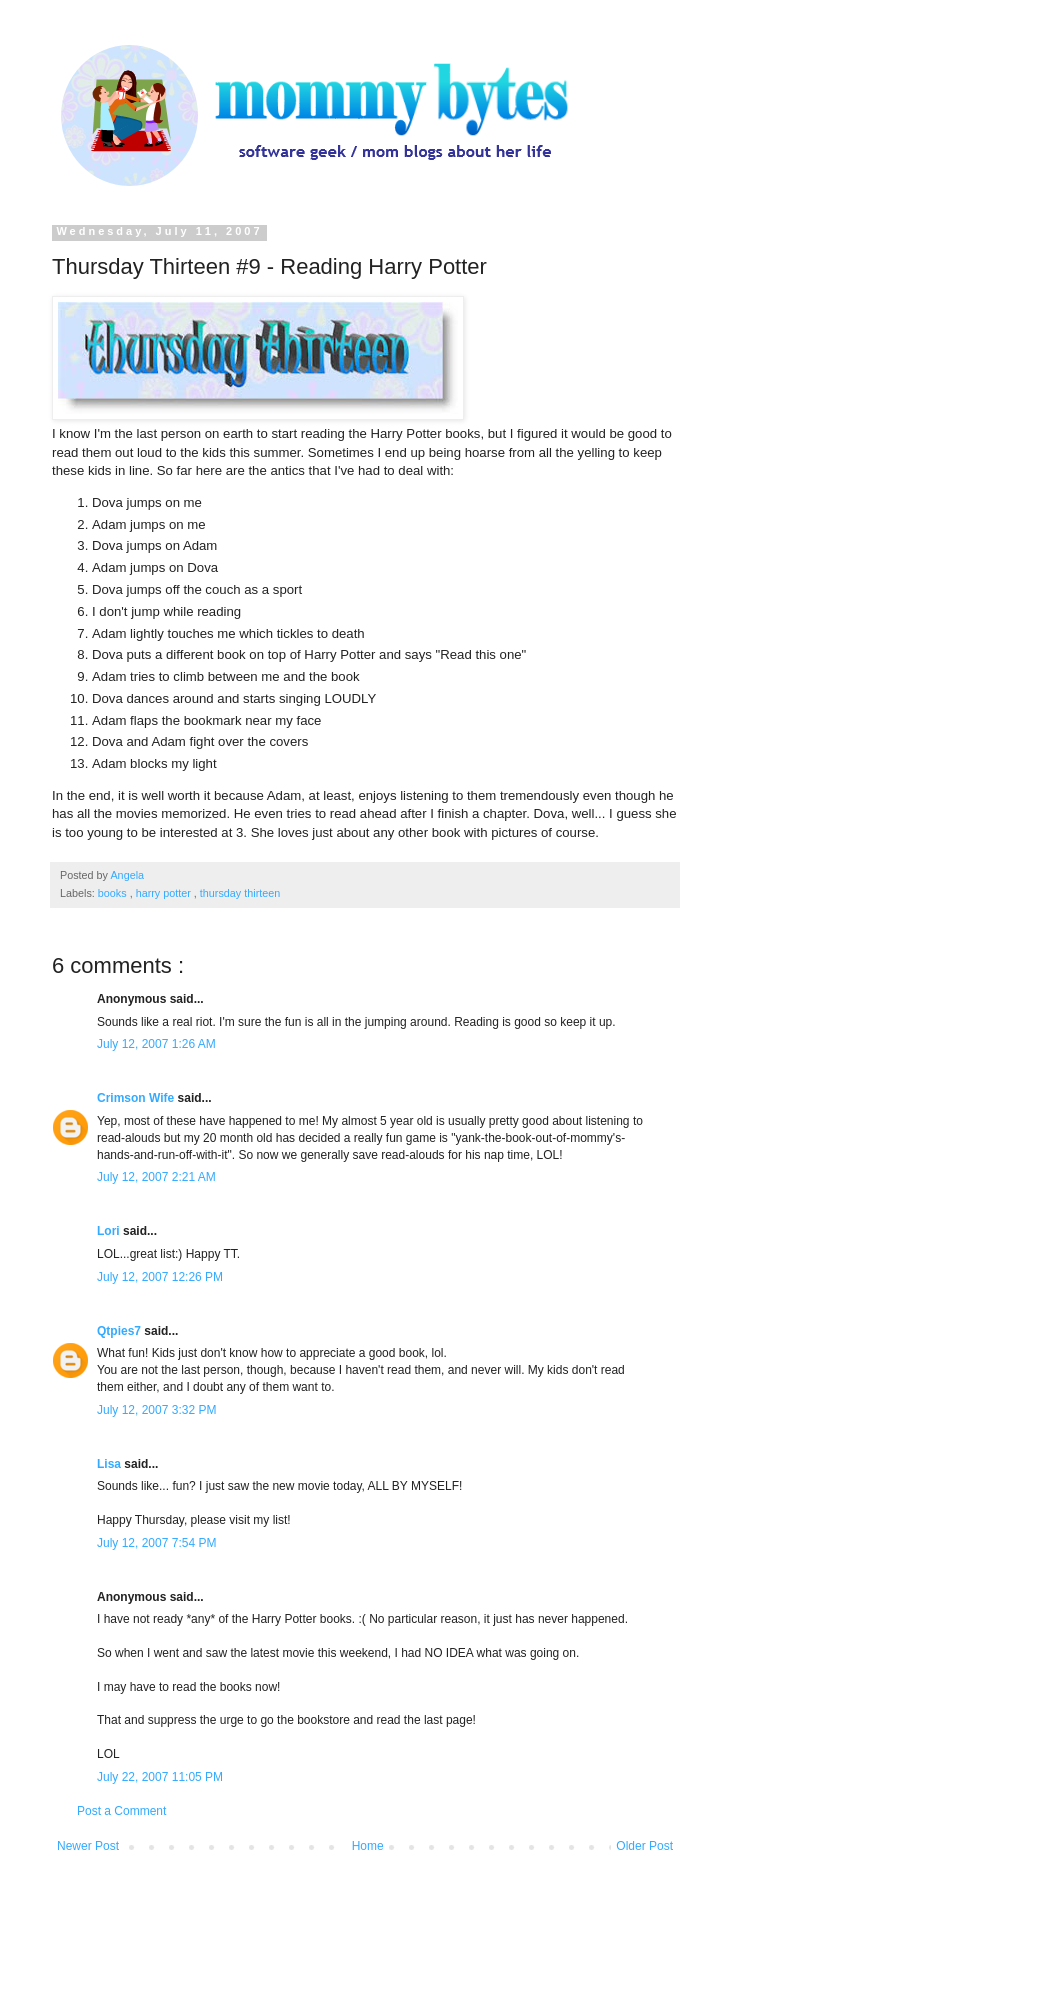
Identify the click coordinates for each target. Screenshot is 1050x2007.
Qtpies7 (120, 1331)
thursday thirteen (240, 893)
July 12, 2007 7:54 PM (156, 1543)
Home (368, 1846)
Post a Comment (121, 1811)
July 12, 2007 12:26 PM (160, 1277)
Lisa (110, 1464)
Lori (110, 1231)
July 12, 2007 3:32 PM (156, 1410)
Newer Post (88, 1846)
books (114, 893)
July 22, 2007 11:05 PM (160, 1777)
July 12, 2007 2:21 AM (156, 1177)
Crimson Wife (137, 1098)
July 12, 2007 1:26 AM (156, 1044)
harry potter (165, 893)
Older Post (644, 1846)
